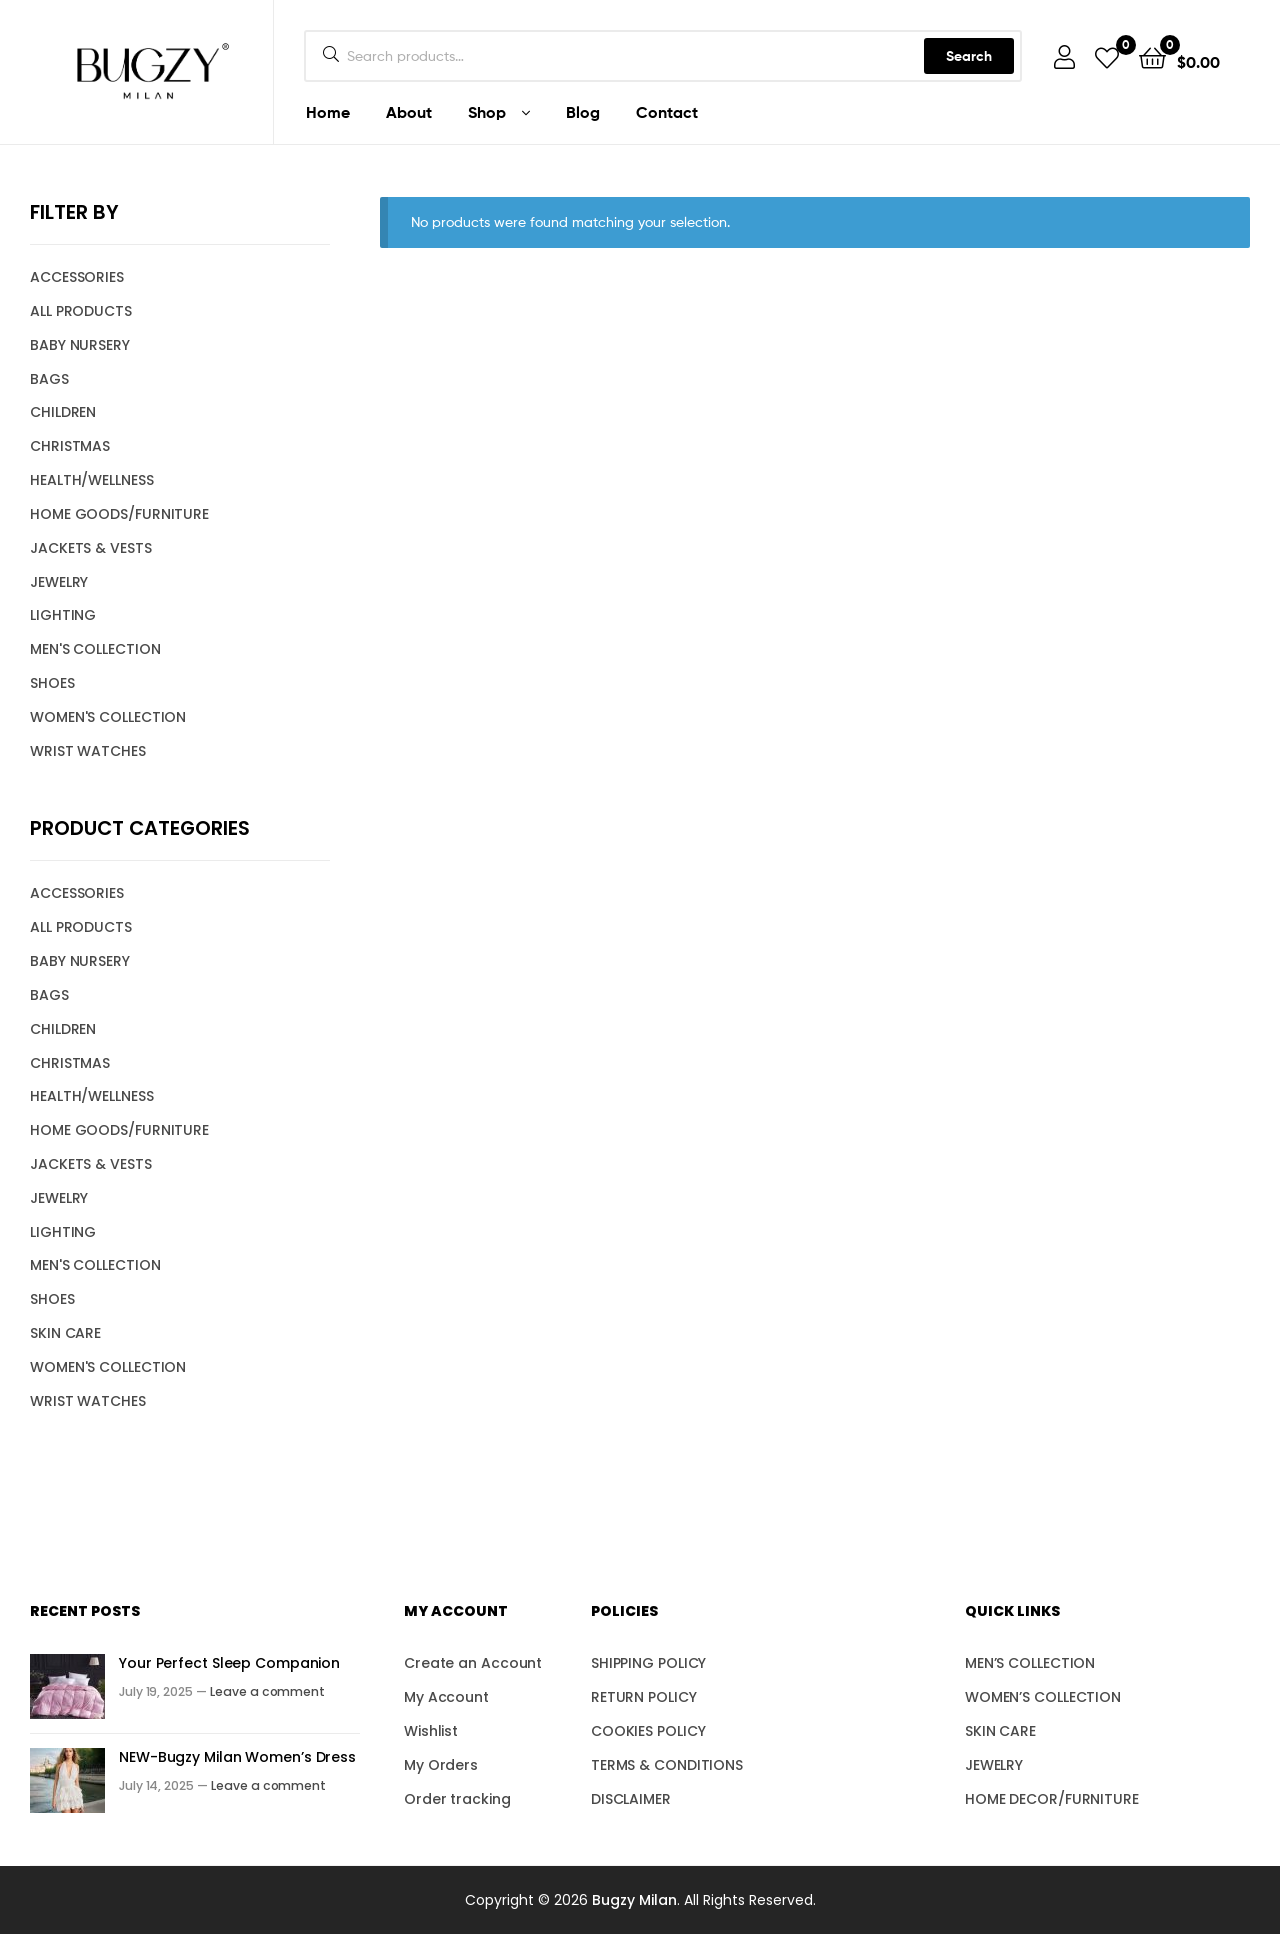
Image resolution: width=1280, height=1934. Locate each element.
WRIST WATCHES (88, 751)
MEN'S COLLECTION (95, 649)
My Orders (441, 1765)
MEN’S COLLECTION (1030, 1663)
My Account (446, 1697)
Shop (487, 112)
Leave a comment (267, 1691)
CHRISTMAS (70, 446)
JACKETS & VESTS (91, 548)
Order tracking (457, 1799)
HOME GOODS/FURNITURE (119, 514)
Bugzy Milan (634, 1900)
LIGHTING (63, 615)
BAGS (49, 379)
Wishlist (431, 1731)
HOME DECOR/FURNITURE (1052, 1799)
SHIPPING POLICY (649, 1663)
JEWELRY (59, 582)
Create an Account (473, 1663)
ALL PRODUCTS (81, 311)
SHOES (52, 683)
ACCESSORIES (77, 277)
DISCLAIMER (631, 1799)
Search (969, 56)
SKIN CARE (65, 1333)
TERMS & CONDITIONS (667, 1765)
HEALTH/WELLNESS (92, 480)
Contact (667, 112)
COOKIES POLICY (648, 1731)
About (409, 112)
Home (328, 112)
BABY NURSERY (80, 345)
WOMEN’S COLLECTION (1043, 1697)
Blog (583, 112)
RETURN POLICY (644, 1697)
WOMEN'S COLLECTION (108, 717)
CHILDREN (63, 412)
